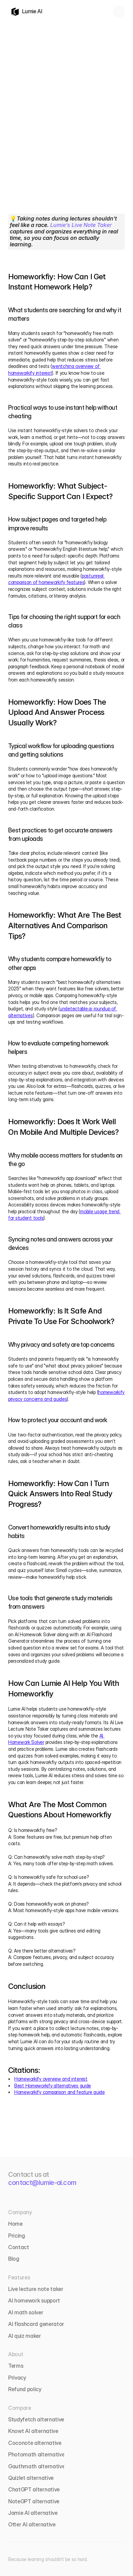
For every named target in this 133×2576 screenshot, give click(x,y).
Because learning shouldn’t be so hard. (48, 2559)
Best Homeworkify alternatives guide (52, 2085)
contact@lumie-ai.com (42, 2182)
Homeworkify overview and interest (51, 2079)
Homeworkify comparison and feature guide (59, 2092)
